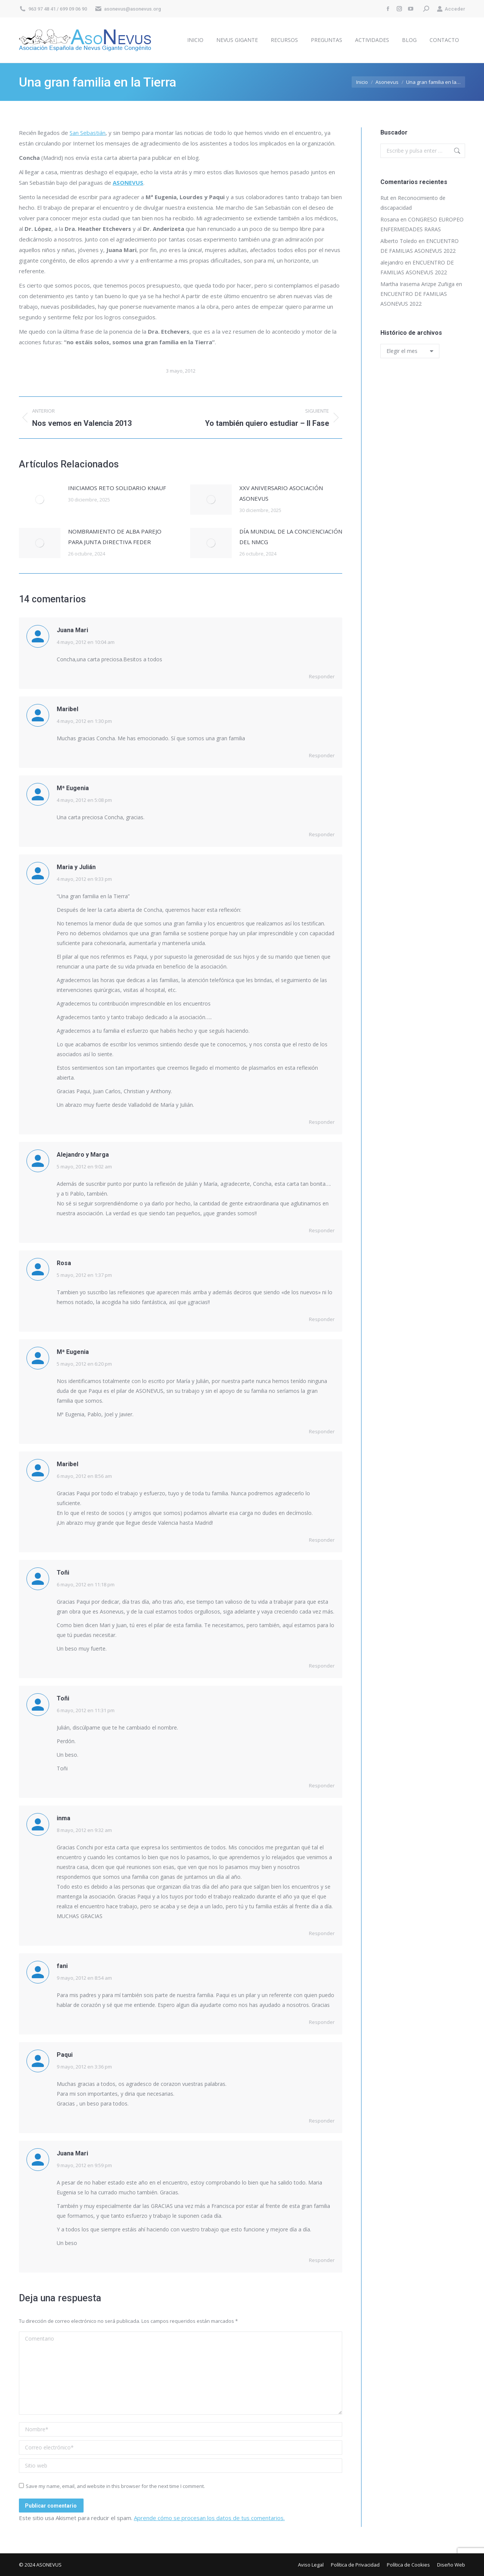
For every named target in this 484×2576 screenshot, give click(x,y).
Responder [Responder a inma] (322, 1933)
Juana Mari (72, 630)
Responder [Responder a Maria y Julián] (322, 1122)
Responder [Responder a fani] (322, 2022)
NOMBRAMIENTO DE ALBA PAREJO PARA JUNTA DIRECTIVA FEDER (114, 537)
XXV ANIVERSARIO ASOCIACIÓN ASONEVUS (281, 493)
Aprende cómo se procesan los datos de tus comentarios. (209, 2518)
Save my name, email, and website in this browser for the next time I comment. (115, 2486)
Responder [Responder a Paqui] (322, 2120)
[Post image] (39, 499)
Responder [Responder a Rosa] (322, 1319)
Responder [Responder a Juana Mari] (322, 676)
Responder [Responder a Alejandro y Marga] (322, 1230)
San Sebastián (87, 132)
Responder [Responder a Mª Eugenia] (322, 834)
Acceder (451, 8)
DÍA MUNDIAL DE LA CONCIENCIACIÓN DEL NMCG (290, 537)
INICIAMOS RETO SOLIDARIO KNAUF (117, 488)
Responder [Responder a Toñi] (322, 1665)
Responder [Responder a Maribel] (322, 755)
